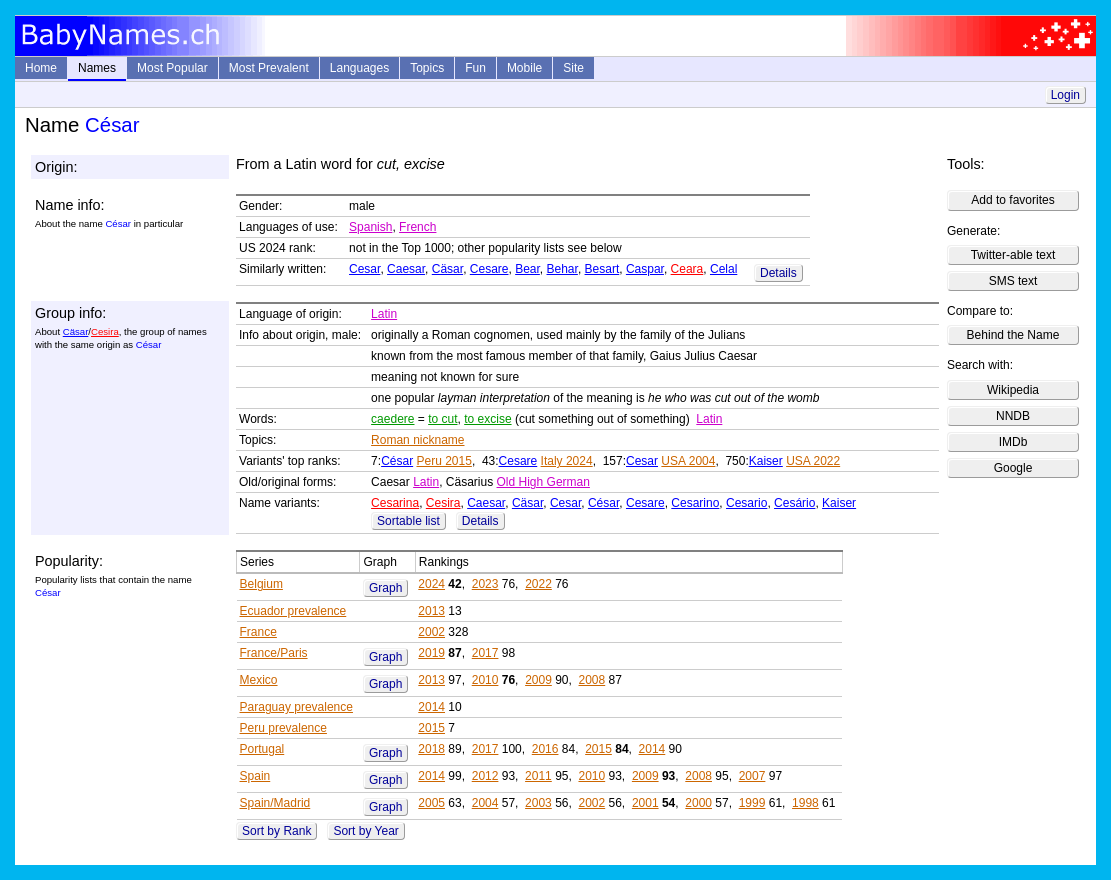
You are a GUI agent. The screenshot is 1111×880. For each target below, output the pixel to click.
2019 (431, 653)
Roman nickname (417, 440)
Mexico (259, 680)
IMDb (1013, 442)
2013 (431, 611)
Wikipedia (1013, 390)
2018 (431, 749)
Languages (359, 68)
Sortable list (408, 521)
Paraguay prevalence (296, 707)
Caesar (406, 269)
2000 (698, 803)
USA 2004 (688, 461)
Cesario (746, 503)
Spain (255, 776)
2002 (431, 632)
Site (573, 68)
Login (1065, 95)
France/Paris (274, 653)
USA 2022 (813, 461)
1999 (752, 803)
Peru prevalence (283, 728)
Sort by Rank (276, 831)
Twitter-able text (1013, 255)
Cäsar (447, 269)
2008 (592, 680)
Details (778, 273)
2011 (538, 776)
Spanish (370, 227)
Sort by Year (365, 831)
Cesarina (395, 503)
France (258, 632)
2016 (545, 749)
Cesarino (695, 503)
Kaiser (766, 461)
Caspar (645, 269)
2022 (538, 584)
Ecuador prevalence (293, 611)
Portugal (262, 749)
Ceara (687, 269)
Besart (602, 269)
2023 (485, 584)
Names (97, 68)
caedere (392, 419)
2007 (752, 776)
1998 (805, 803)
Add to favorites (1012, 200)
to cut (442, 419)
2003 (538, 803)
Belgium (261, 584)
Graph (385, 588)
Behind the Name (1013, 335)
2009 (538, 680)
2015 (431, 728)
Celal (723, 269)
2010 (485, 680)
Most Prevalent (269, 68)
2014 (431, 707)
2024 (431, 584)
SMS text (1013, 281)
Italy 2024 (567, 461)
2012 (485, 776)
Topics (427, 68)
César (397, 461)
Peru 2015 (443, 461)
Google (1013, 468)
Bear (527, 269)
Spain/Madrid (275, 803)
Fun (475, 68)
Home (41, 68)
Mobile (524, 68)
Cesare (489, 269)
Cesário (794, 503)
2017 (485, 653)
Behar (562, 269)
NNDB (1013, 416)
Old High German (543, 482)
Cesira (105, 331)
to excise (487, 419)
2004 (485, 803)
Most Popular (172, 68)
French (417, 227)
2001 (645, 803)
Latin (384, 314)
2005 (431, 803)
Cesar (364, 269)
